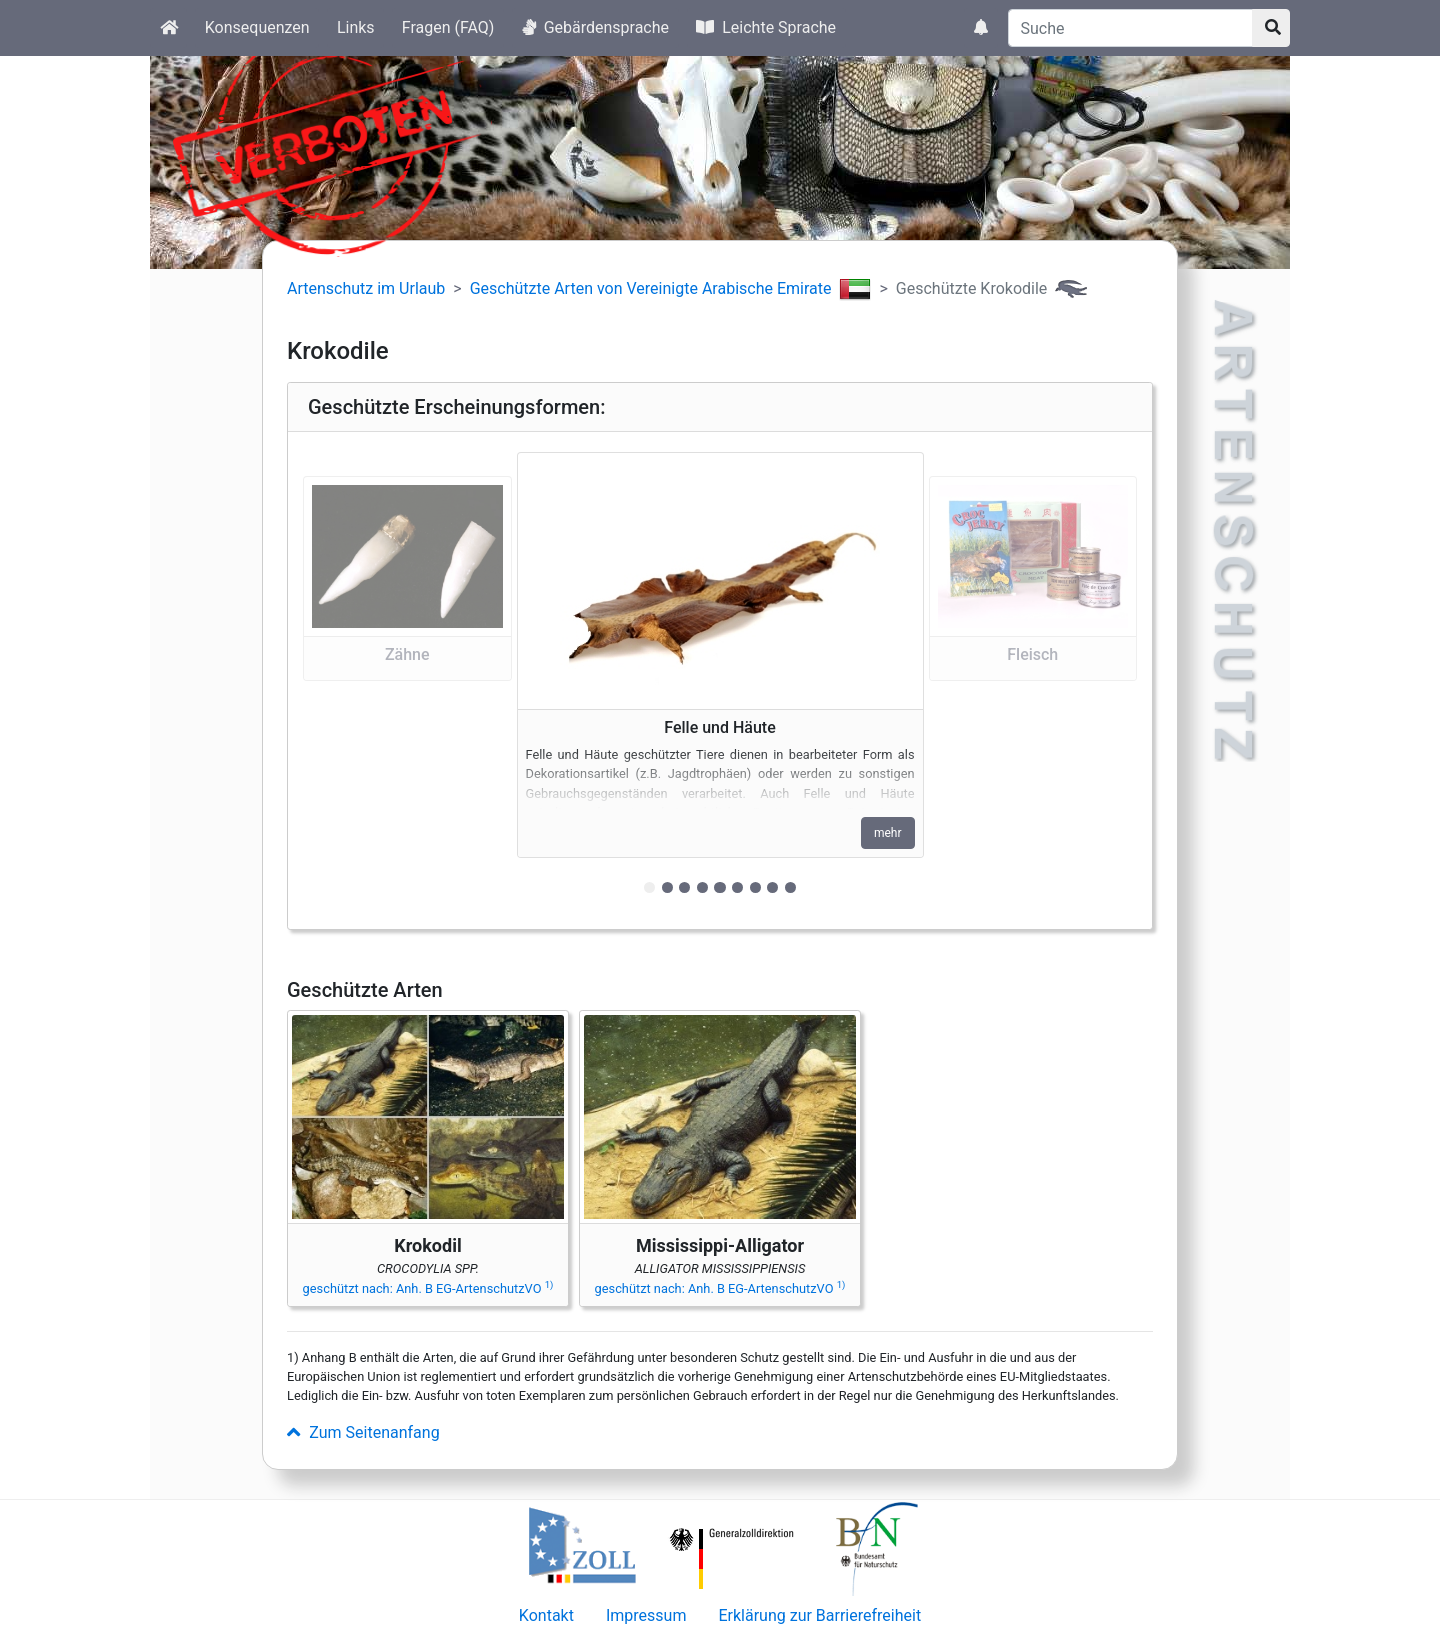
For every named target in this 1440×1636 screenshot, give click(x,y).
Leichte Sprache (766, 27)
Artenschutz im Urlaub (366, 288)
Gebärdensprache (595, 27)
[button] (407, 680)
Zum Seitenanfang (363, 1432)
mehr (888, 833)
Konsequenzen (257, 27)
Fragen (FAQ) (448, 27)
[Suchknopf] (1271, 28)
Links (356, 27)
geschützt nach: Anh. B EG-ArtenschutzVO (428, 1288)
